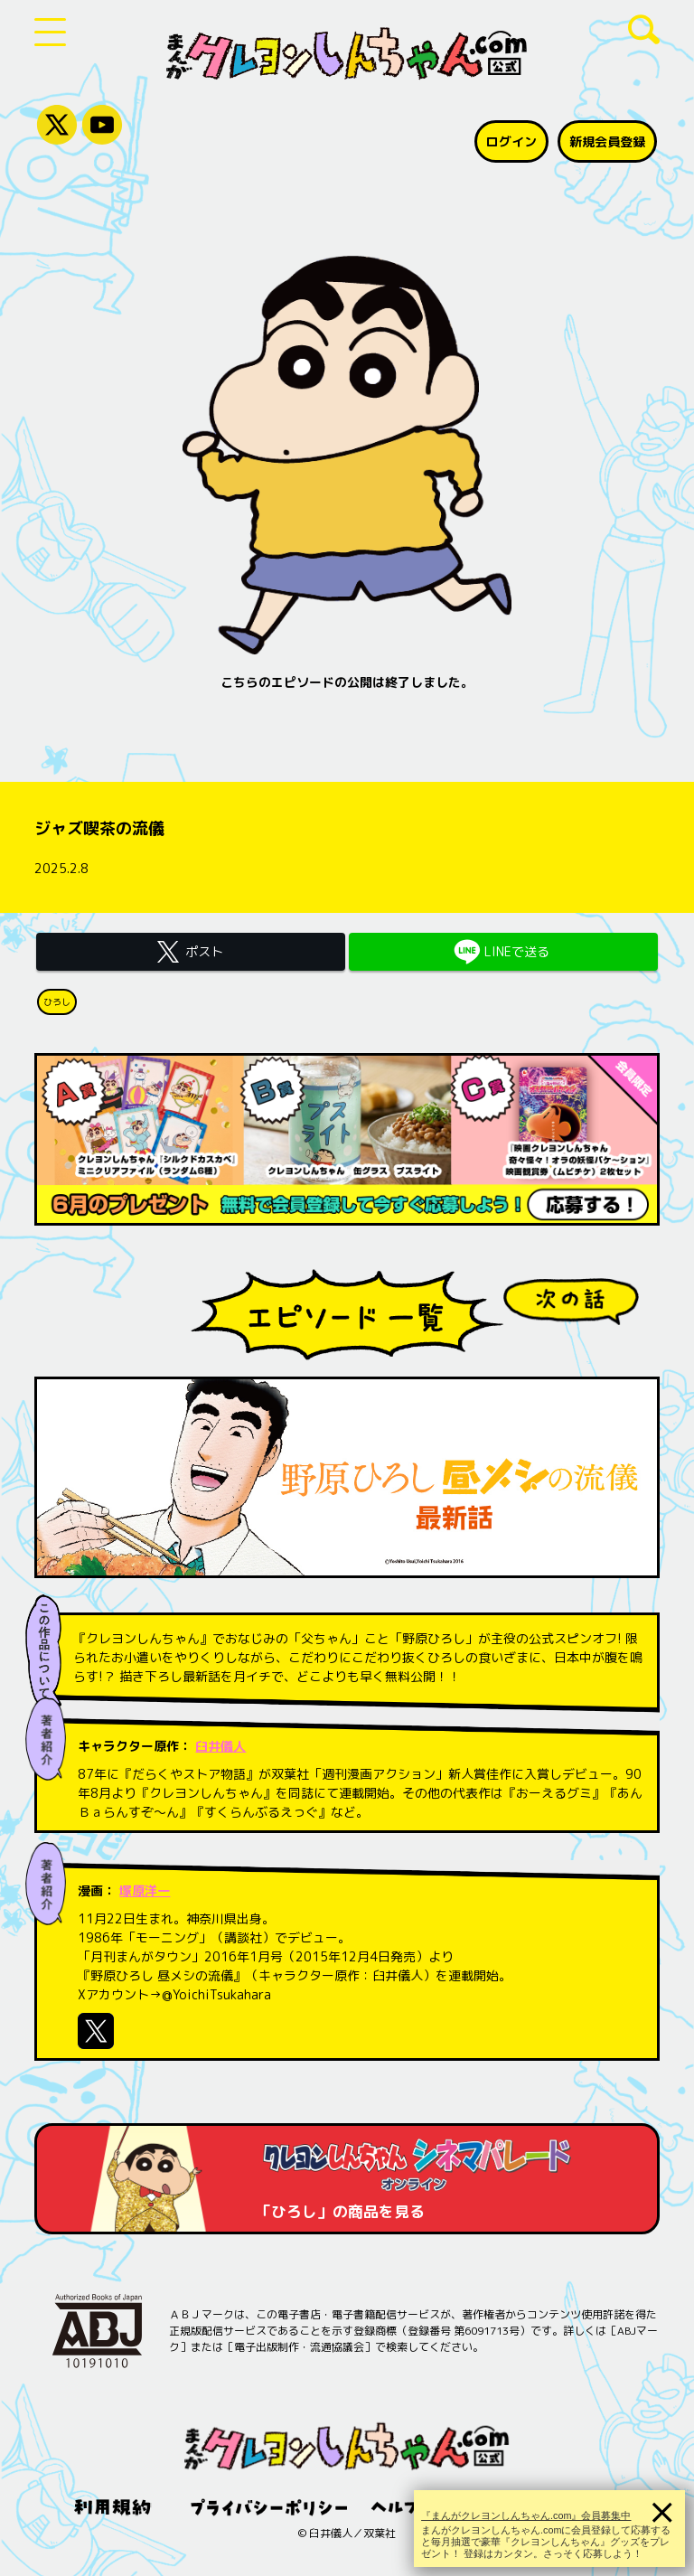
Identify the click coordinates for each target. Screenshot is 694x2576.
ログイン (511, 141)
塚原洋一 (144, 1890)
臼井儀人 (220, 1745)
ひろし (56, 1001)
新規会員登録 (607, 141)
